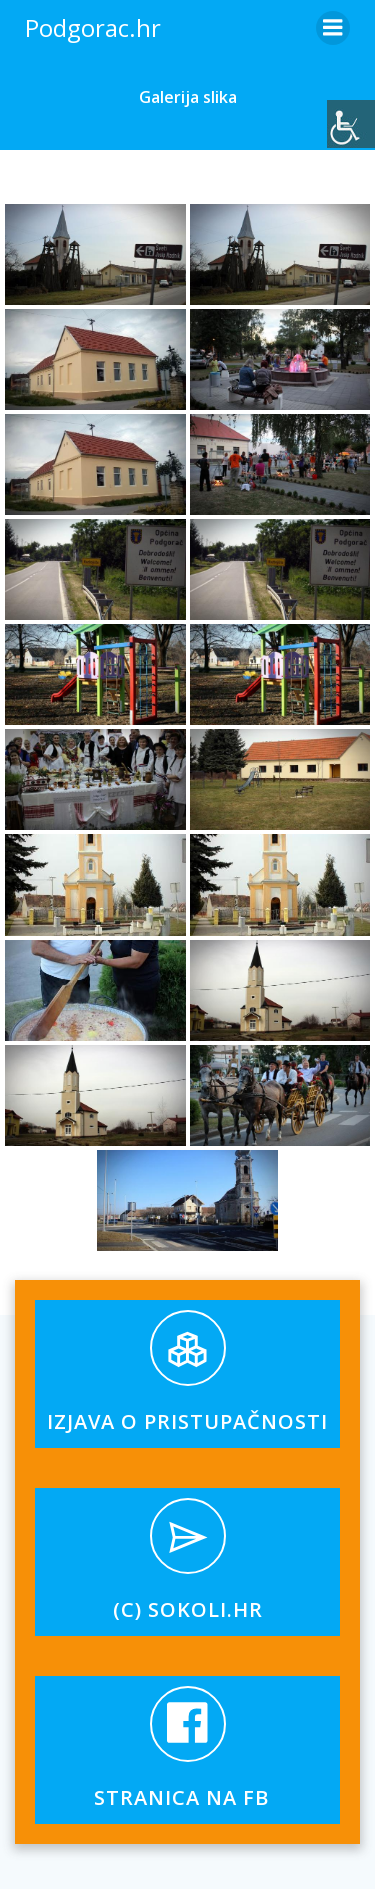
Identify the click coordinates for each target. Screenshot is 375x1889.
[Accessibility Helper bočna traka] (351, 124)
